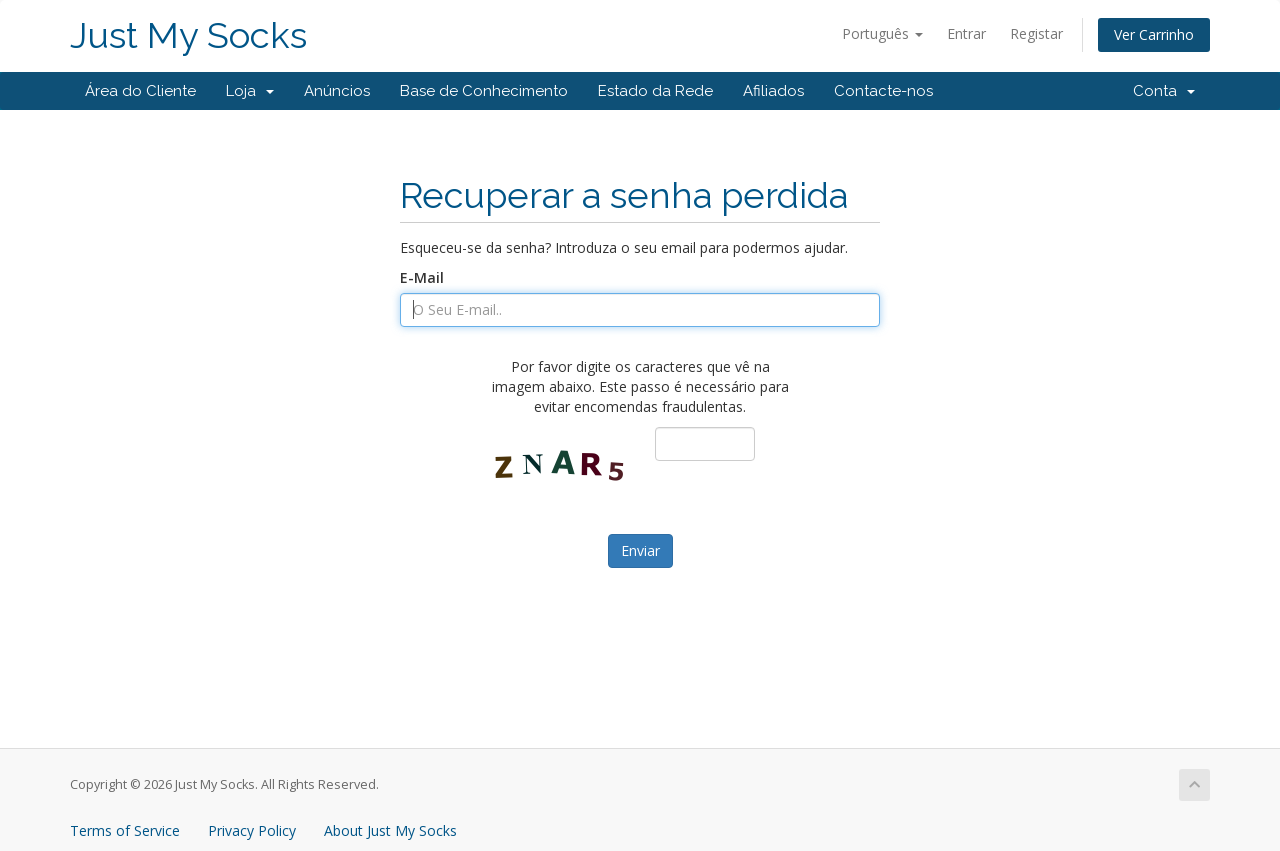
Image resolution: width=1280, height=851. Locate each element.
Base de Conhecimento (484, 91)
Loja (250, 91)
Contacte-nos (883, 91)
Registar (1036, 33)
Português (882, 33)
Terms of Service (125, 830)
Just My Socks (188, 35)
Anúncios (337, 91)
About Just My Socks (390, 830)
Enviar (640, 550)
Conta (1164, 91)
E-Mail (422, 277)
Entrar (966, 33)
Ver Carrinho (1154, 34)
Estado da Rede (655, 91)
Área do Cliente (140, 91)
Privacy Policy (252, 830)
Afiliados (773, 91)
